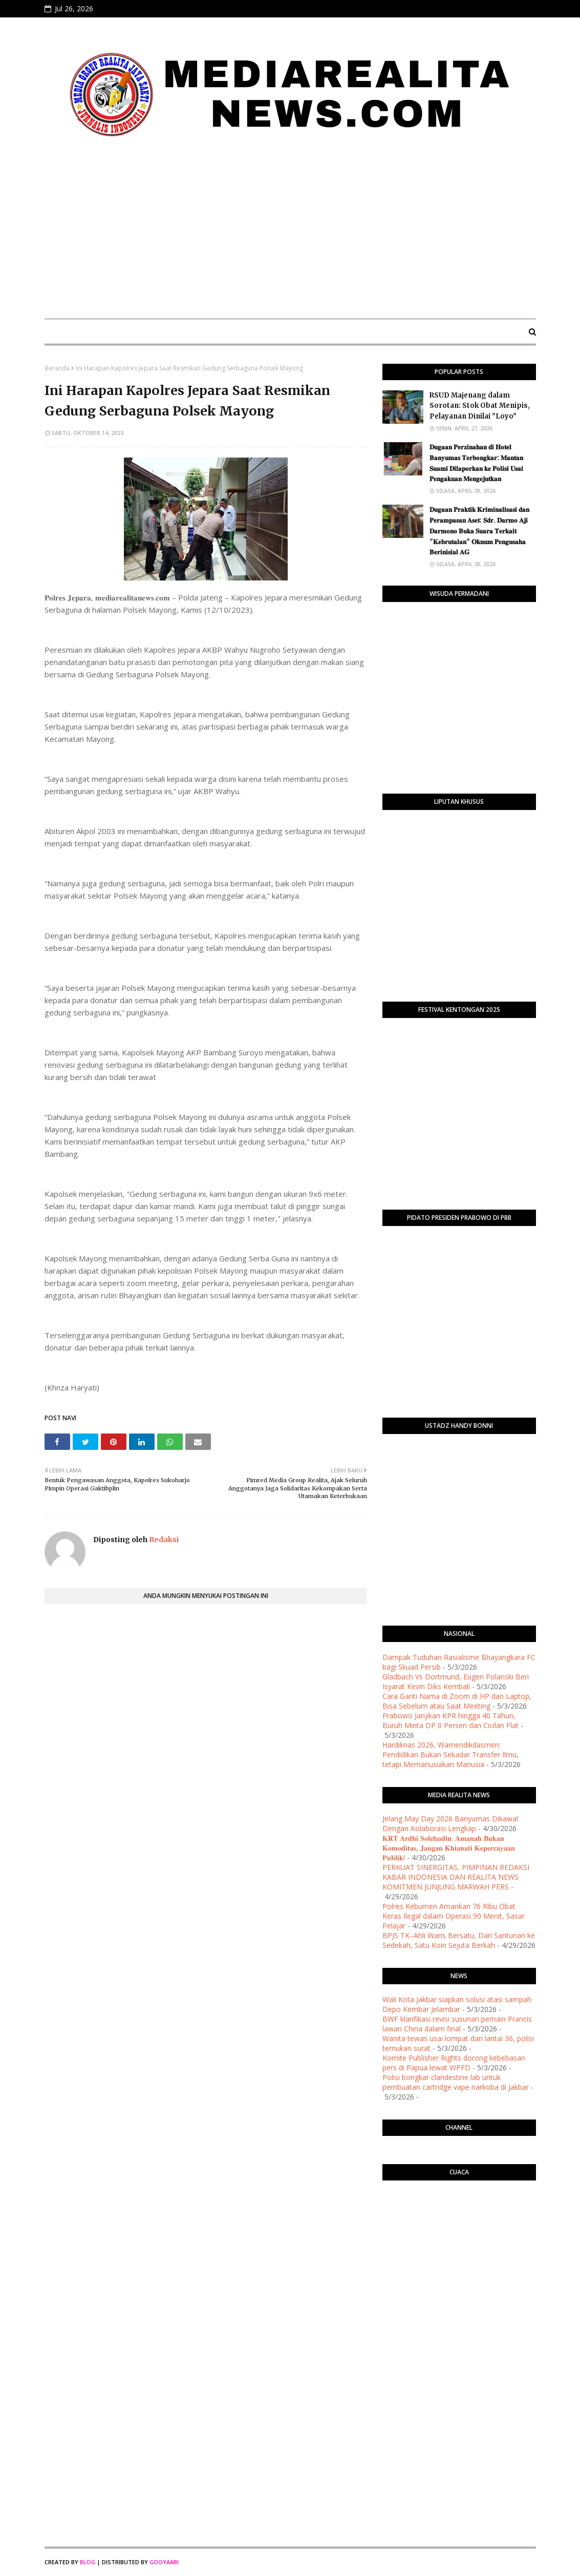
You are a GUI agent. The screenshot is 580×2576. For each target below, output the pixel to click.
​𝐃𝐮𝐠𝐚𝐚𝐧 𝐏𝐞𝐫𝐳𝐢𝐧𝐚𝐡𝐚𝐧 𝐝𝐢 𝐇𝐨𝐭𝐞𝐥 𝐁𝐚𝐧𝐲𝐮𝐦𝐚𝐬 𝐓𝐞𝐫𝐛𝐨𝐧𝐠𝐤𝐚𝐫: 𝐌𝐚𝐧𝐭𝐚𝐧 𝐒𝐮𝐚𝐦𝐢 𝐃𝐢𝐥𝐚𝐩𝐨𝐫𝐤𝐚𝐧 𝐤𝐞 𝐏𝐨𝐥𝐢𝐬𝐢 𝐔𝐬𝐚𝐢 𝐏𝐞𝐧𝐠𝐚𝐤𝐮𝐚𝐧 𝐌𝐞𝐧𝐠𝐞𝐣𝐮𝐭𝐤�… (476, 463)
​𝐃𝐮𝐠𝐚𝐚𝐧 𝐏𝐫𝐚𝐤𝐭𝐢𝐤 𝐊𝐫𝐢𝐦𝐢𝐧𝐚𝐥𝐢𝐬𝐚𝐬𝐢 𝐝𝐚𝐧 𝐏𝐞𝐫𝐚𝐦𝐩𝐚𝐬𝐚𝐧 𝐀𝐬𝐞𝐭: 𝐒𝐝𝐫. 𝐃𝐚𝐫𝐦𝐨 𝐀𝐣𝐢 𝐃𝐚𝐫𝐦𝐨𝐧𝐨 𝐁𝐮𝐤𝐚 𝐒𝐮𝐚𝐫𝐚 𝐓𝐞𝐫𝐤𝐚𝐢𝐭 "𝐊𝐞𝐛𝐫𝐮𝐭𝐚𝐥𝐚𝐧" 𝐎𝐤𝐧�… (479, 530)
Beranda (57, 368)
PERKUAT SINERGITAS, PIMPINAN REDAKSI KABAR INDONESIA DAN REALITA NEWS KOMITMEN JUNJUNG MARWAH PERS (455, 1877)
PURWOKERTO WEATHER (459, 2229)
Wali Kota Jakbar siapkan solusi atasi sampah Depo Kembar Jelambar (456, 2004)
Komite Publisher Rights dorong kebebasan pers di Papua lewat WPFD (453, 2062)
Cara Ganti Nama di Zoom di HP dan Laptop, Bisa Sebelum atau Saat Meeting (456, 1701)
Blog (87, 2562)
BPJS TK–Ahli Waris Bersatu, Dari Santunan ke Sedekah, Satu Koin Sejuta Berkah (458, 1940)
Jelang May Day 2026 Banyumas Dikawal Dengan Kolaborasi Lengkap (450, 1823)
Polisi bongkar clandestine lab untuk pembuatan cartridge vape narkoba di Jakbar (455, 2082)
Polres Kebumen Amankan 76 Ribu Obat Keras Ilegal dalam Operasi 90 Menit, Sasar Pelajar (453, 1915)
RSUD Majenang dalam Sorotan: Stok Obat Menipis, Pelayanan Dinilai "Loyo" (479, 406)
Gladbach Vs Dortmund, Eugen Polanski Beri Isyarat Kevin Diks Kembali (455, 1681)
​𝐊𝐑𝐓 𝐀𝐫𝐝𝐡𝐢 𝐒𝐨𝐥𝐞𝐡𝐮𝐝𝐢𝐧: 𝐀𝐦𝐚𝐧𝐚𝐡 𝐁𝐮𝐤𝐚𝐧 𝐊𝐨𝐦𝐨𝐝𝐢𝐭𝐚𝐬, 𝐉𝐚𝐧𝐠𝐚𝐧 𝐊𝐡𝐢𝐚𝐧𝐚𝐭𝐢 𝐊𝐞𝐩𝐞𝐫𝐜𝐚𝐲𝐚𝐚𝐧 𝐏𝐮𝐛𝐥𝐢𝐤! (448, 1847)
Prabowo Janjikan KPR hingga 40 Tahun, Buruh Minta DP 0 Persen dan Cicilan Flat (450, 1720)
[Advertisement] (290, 234)
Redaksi (163, 1539)
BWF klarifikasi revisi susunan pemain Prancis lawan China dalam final (457, 2023)
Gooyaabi (164, 2562)
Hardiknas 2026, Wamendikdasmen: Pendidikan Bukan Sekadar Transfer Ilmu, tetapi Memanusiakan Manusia (450, 1754)
